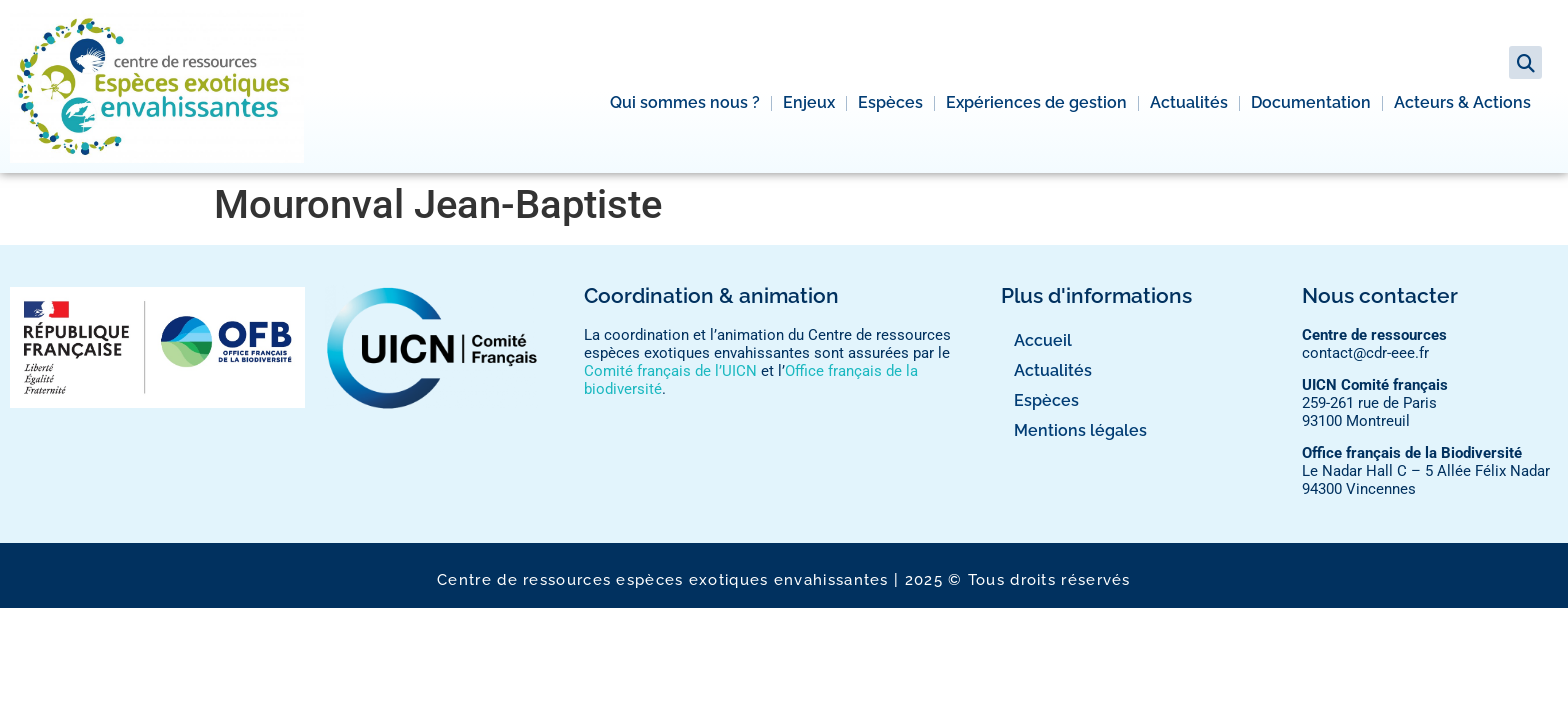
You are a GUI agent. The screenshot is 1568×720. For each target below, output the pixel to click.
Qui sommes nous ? (685, 102)
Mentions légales (1080, 430)
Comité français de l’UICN (670, 371)
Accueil (1043, 340)
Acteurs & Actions (1462, 102)
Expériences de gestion (1036, 102)
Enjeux (809, 102)
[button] (1525, 62)
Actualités (1189, 102)
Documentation (1311, 102)
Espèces (890, 102)
